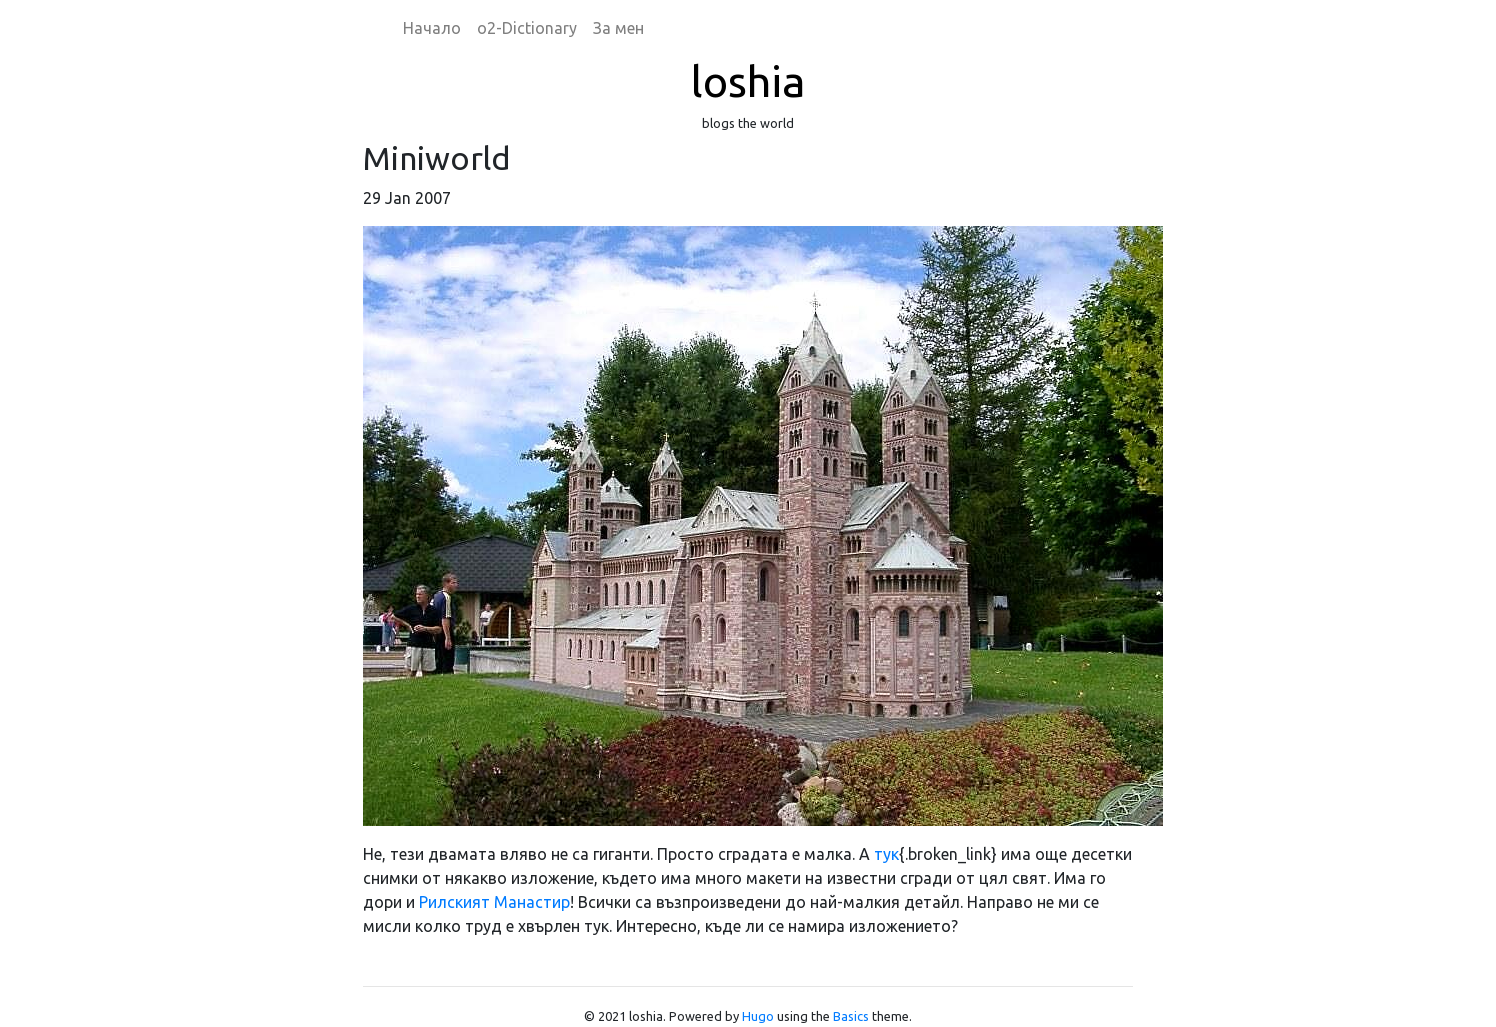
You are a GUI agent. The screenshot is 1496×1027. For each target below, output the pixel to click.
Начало (432, 28)
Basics (851, 1016)
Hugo (758, 1016)
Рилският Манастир (494, 902)
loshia (748, 81)
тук (886, 854)
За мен (618, 28)
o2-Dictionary (527, 28)
